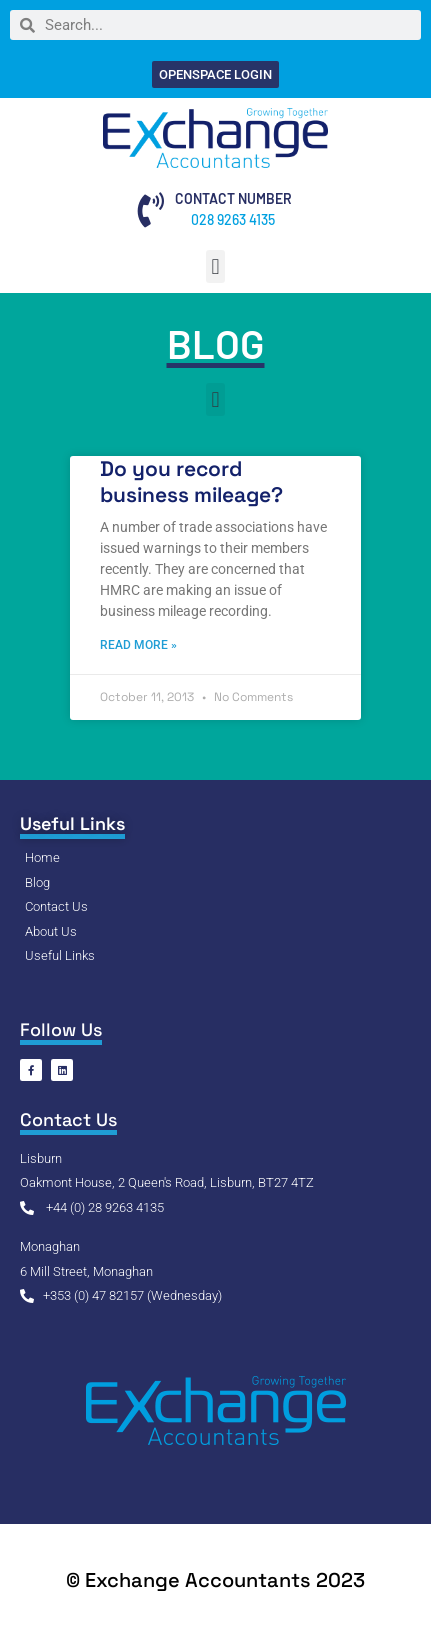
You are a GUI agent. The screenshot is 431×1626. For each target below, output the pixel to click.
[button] (215, 266)
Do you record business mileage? (191, 481)
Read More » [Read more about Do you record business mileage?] (138, 645)
